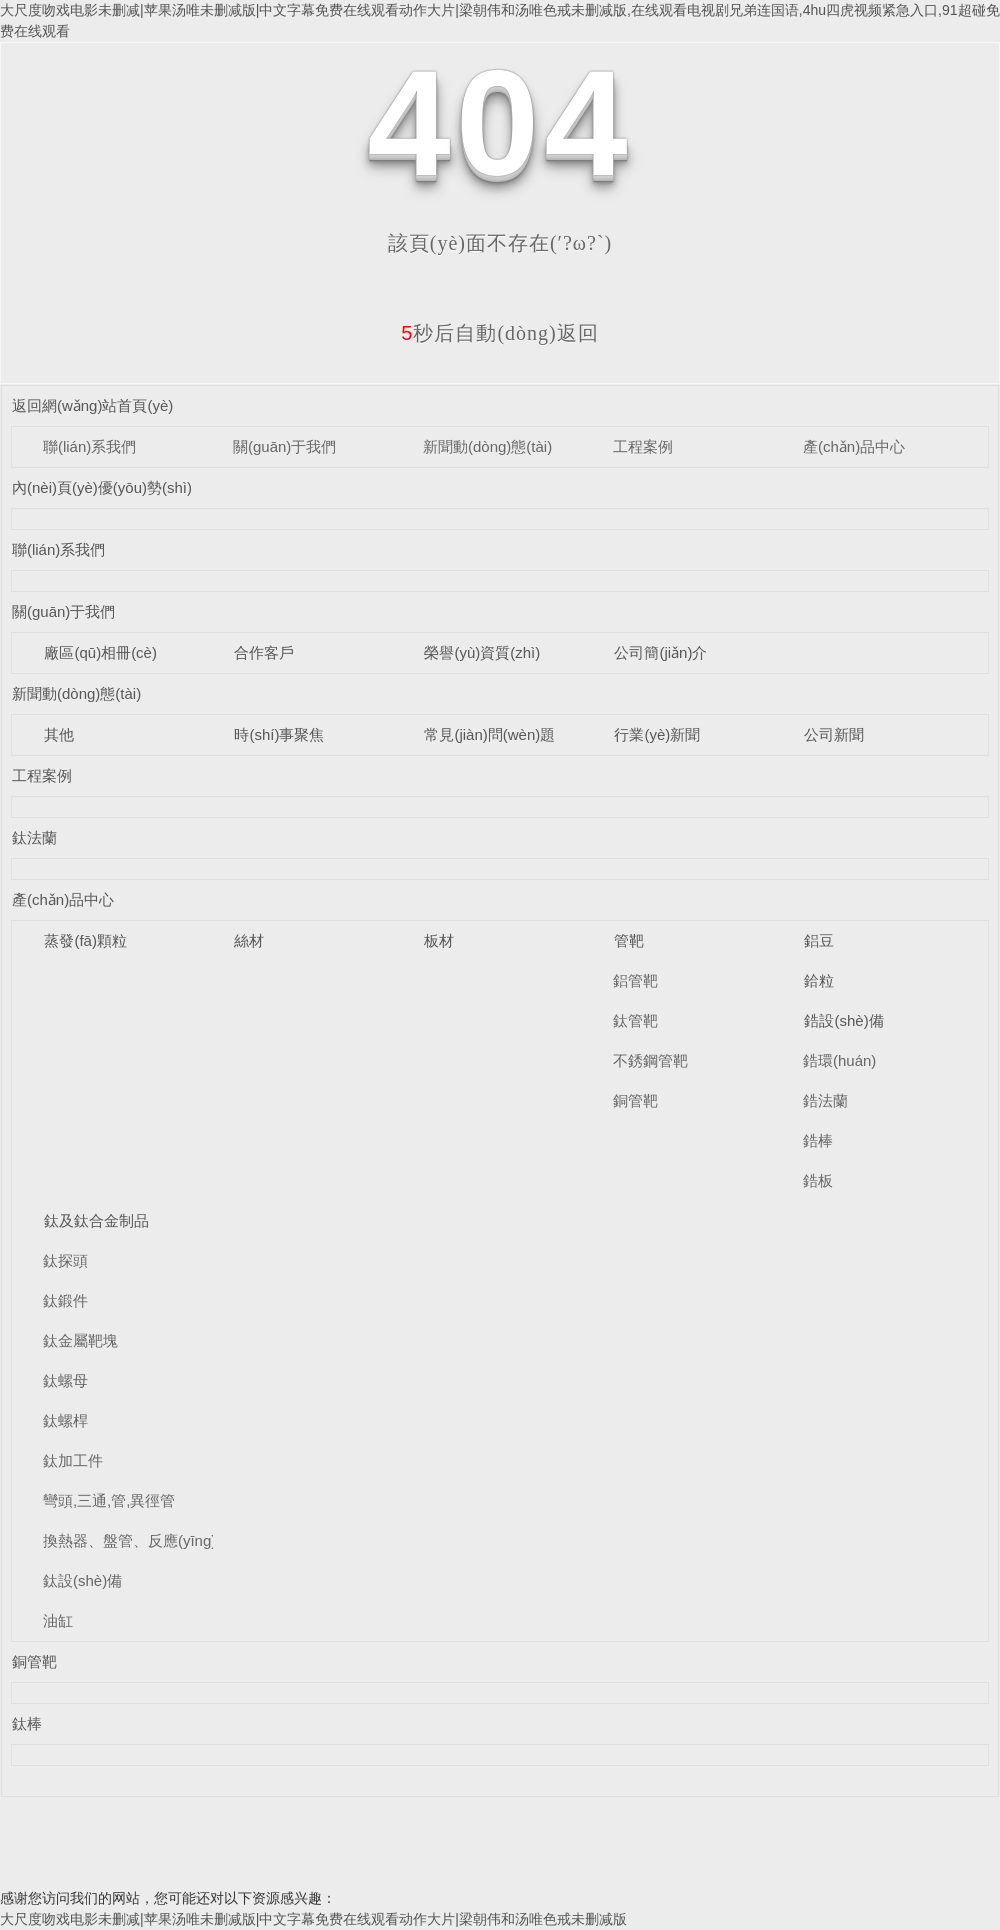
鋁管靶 (635, 980)
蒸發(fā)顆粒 (85, 940)
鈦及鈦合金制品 (96, 1220)
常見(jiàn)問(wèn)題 (489, 734)
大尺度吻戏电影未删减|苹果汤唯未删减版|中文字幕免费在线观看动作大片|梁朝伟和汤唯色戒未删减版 (313, 1919)
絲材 (249, 940)
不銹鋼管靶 (650, 1060)
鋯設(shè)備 (843, 1020)
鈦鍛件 (65, 1300)
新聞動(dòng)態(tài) (487, 446)
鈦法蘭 (34, 837)
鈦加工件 (73, 1460)
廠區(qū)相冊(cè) (100, 652)
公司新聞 (834, 734)
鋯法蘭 (825, 1100)
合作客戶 (264, 652)
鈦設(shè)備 (82, 1580)
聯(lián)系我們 (89, 446)
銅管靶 (635, 1100)
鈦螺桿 (65, 1420)
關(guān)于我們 (284, 446)
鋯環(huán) (839, 1060)
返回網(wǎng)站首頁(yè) (92, 405)
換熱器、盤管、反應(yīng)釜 (137, 1540)
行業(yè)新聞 (657, 734)
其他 (59, 734)
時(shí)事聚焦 (279, 734)
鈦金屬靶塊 (80, 1340)
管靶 (629, 940)
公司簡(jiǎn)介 (660, 652)
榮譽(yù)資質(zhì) (482, 652)
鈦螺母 (65, 1380)
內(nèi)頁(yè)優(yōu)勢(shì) (102, 487)
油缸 (58, 1620)
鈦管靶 (635, 1020)
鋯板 (818, 1180)
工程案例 (643, 446)
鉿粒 (819, 980)
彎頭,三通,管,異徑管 (109, 1500)
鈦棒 (27, 1723)
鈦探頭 (65, 1260)
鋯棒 (818, 1140)
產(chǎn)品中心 (854, 446)
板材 (439, 940)
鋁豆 (819, 940)
